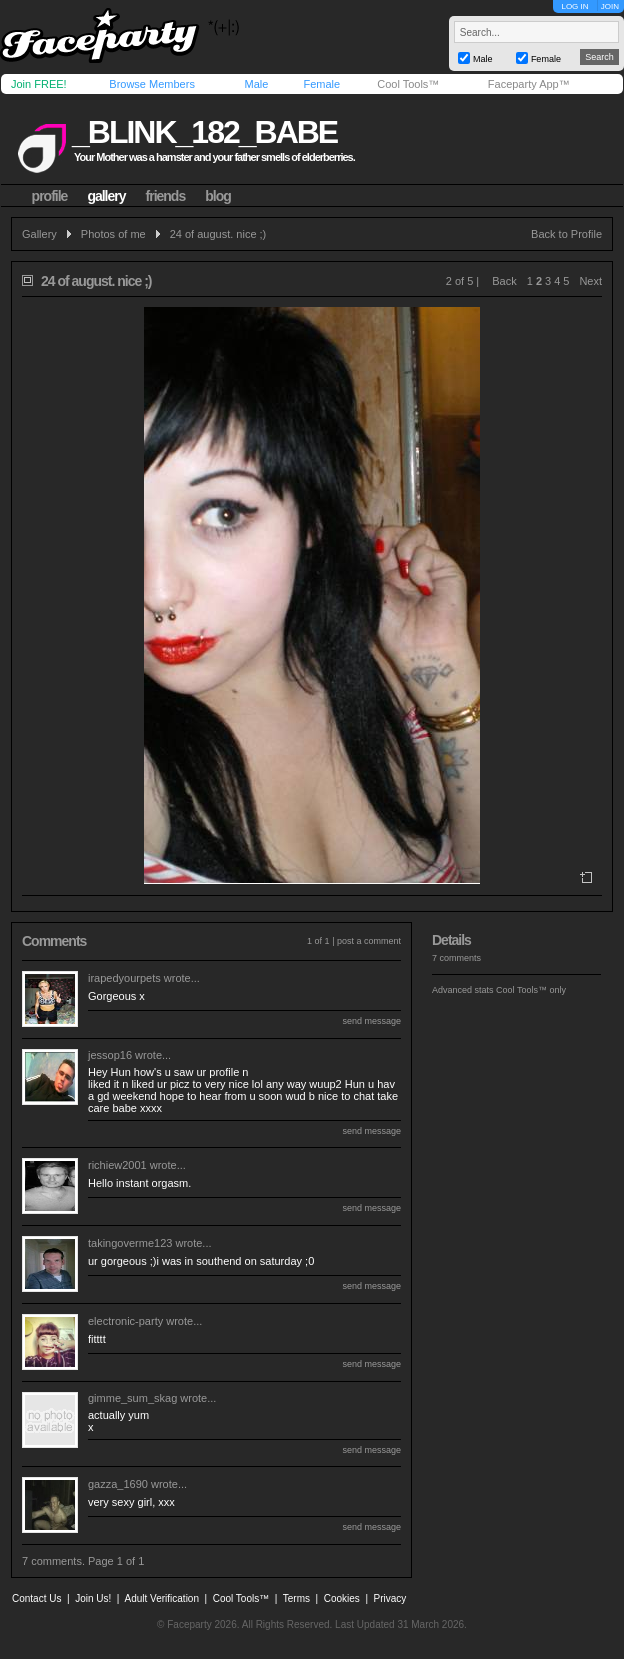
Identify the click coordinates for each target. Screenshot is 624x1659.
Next (590, 281)
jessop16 (110, 1055)
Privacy (390, 1598)
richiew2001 (117, 1165)
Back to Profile (566, 234)
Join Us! (93, 1598)
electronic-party (125, 1321)
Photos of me (113, 234)
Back (504, 281)
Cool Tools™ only (531, 990)
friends (166, 196)
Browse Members (152, 84)
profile (50, 196)
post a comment (369, 941)
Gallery (39, 234)
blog (218, 196)
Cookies (342, 1598)
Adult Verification (161, 1598)
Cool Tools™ (408, 84)
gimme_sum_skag (132, 1398)
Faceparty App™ (529, 84)
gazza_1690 (118, 1484)
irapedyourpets (124, 978)
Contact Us (36, 1598)
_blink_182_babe (204, 132)
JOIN (610, 6)
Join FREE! (39, 84)
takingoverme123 (130, 1243)
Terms (296, 1598)
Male (256, 84)
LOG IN (574, 6)
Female (321, 84)
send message (371, 1021)
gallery (106, 196)
